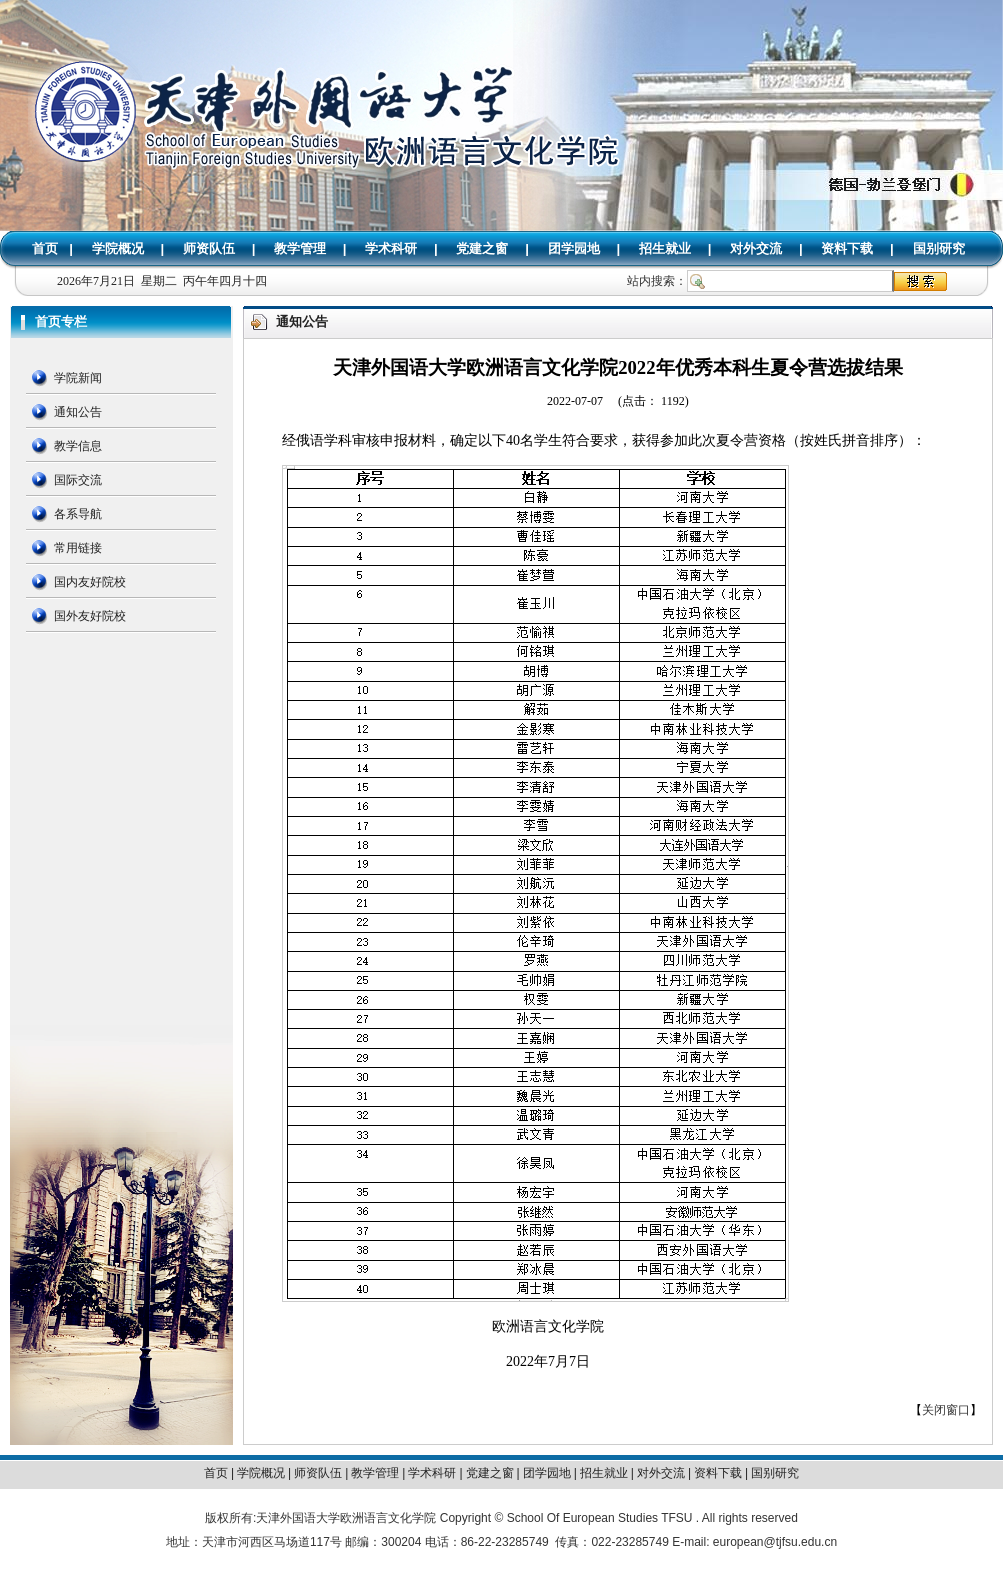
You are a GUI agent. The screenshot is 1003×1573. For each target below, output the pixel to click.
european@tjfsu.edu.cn (775, 1542)
